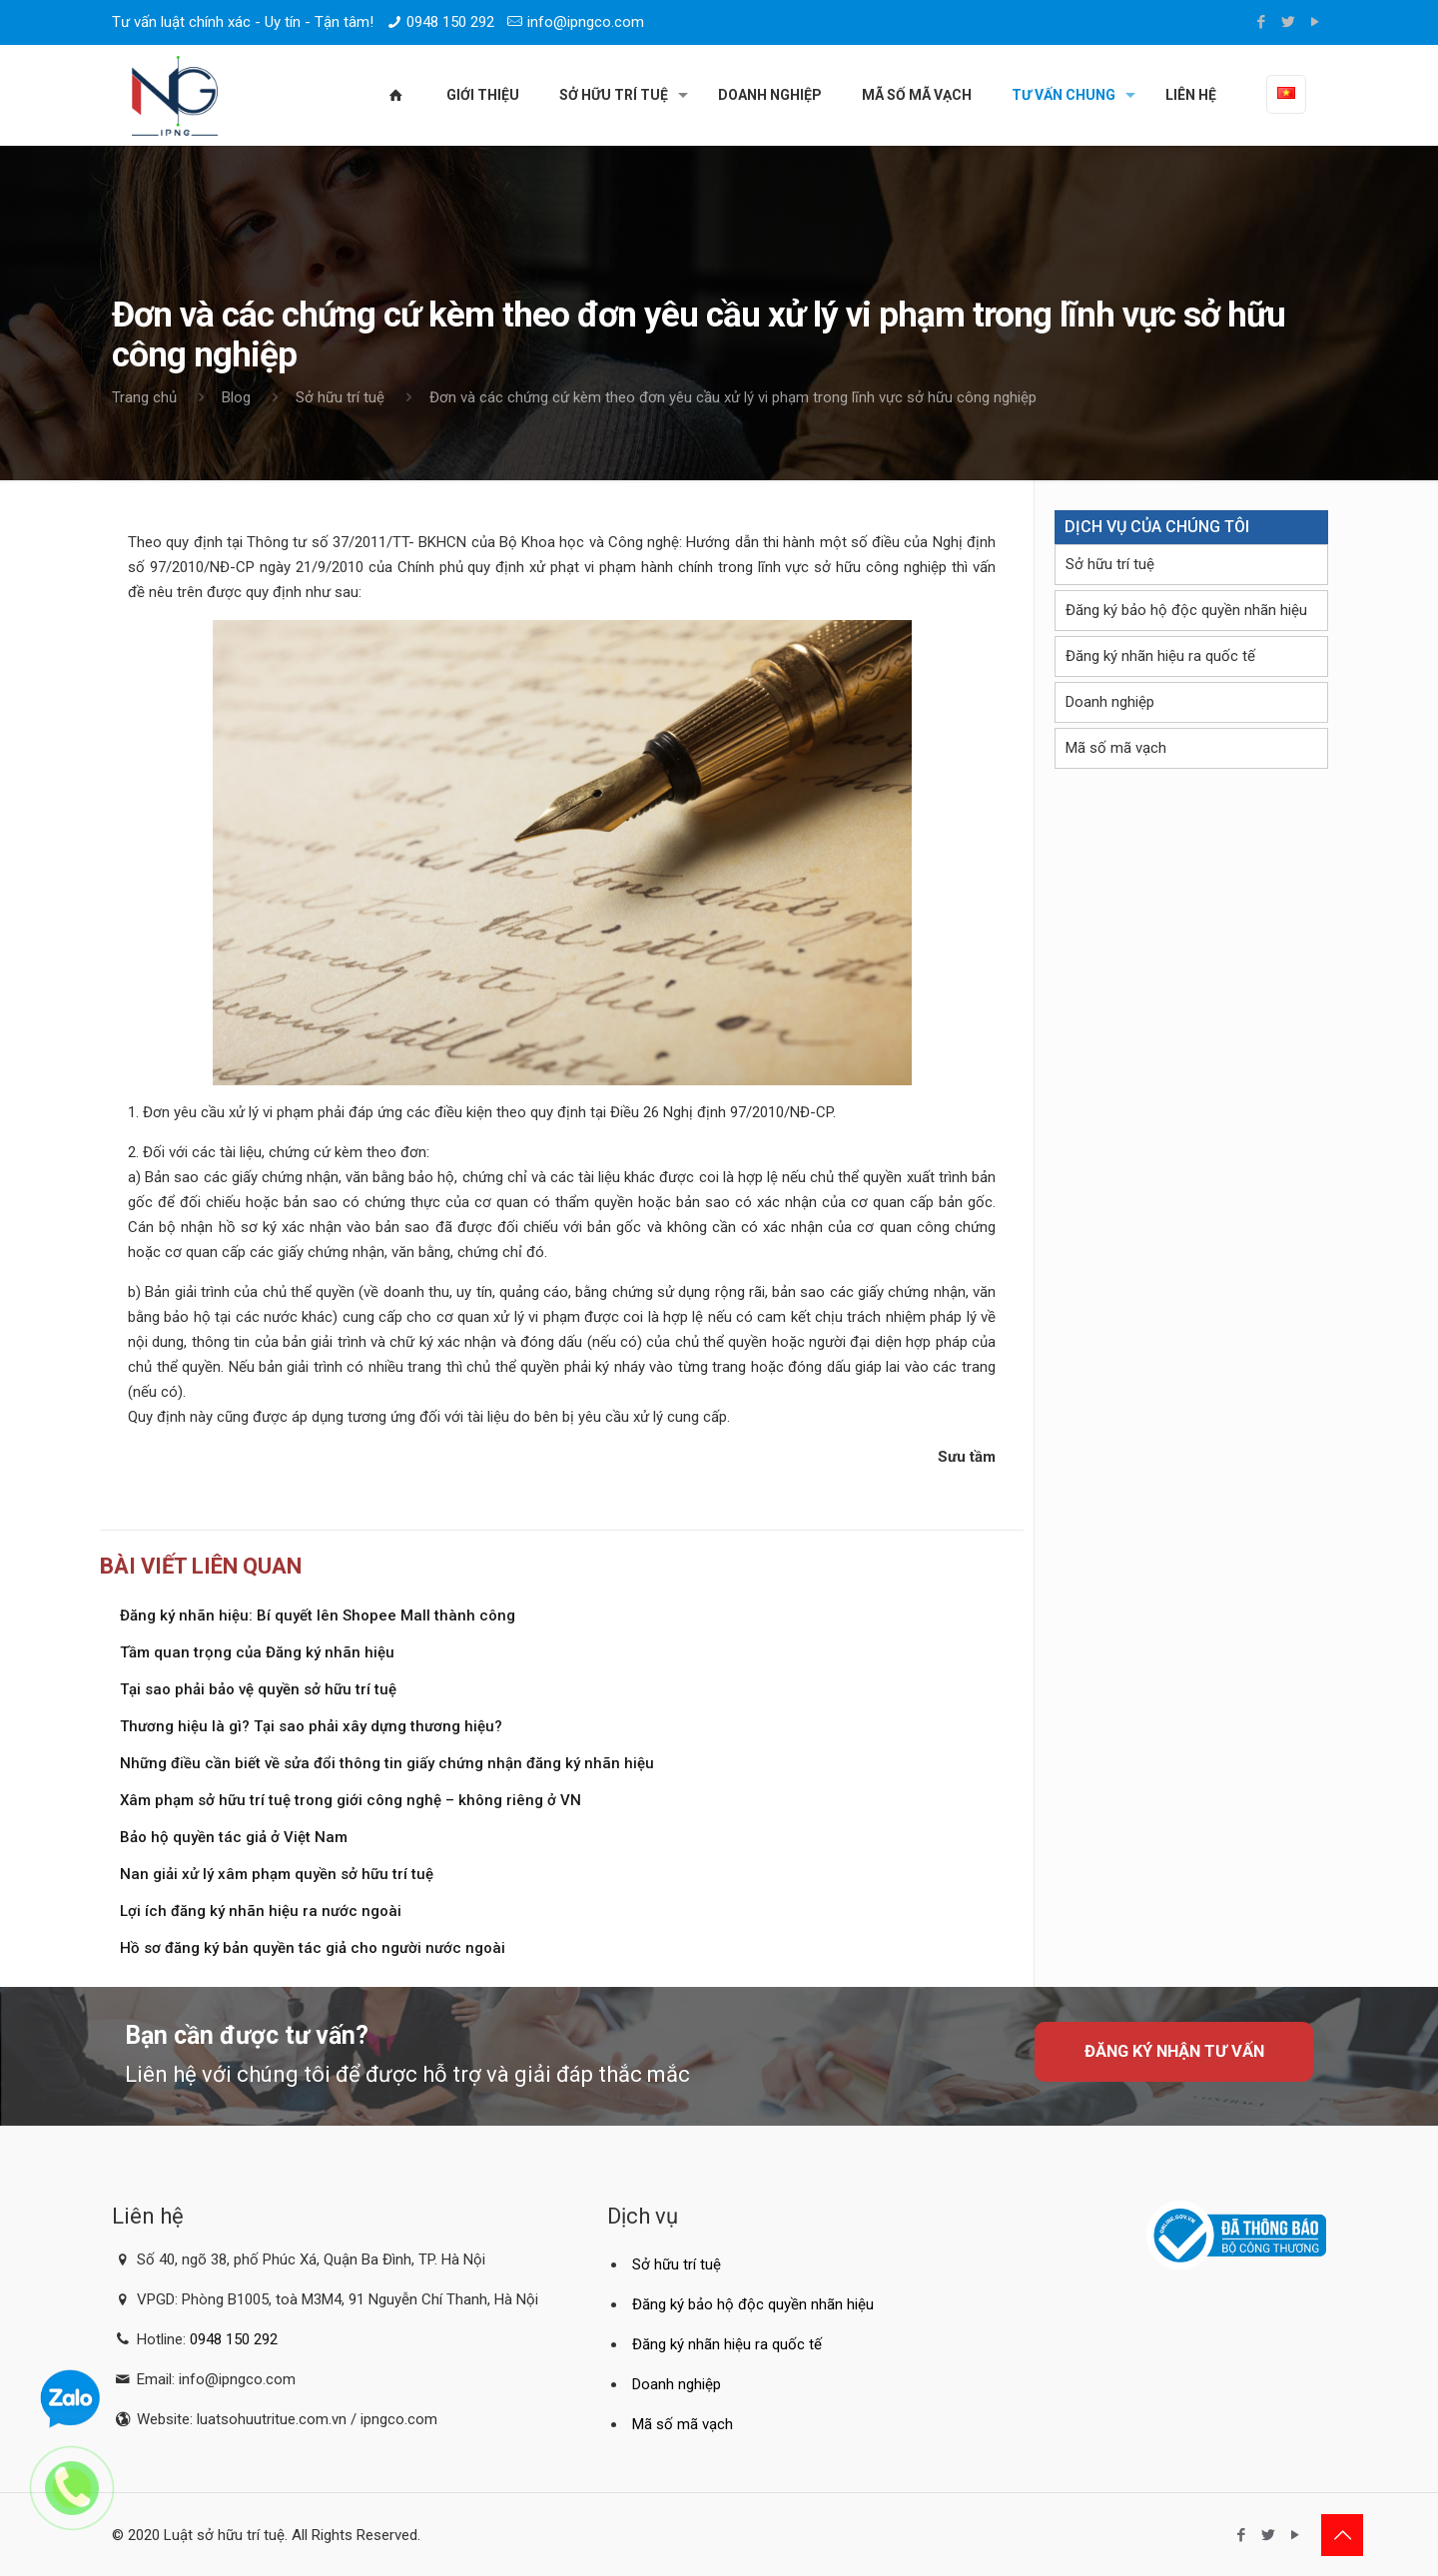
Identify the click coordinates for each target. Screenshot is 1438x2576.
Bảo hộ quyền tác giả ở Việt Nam (234, 1837)
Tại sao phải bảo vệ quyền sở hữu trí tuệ (258, 1689)
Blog (236, 397)
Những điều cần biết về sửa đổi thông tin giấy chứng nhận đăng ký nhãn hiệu (387, 1763)
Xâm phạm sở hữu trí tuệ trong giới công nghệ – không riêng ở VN (350, 1800)
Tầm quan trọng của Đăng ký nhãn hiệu (257, 1652)
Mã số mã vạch (1116, 748)
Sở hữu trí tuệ (340, 397)
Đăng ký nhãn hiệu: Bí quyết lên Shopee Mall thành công (317, 1615)
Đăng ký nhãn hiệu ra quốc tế (1160, 656)
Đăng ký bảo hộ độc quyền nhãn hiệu (1186, 610)
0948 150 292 (450, 22)
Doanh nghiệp (1110, 702)
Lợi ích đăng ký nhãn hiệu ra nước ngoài (260, 1911)
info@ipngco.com (585, 22)
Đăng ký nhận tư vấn (1174, 2051)
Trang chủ (144, 397)
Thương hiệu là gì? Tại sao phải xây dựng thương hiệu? (311, 1726)
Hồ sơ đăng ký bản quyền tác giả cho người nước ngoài (312, 1948)
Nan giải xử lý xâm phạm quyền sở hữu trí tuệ (276, 1874)
